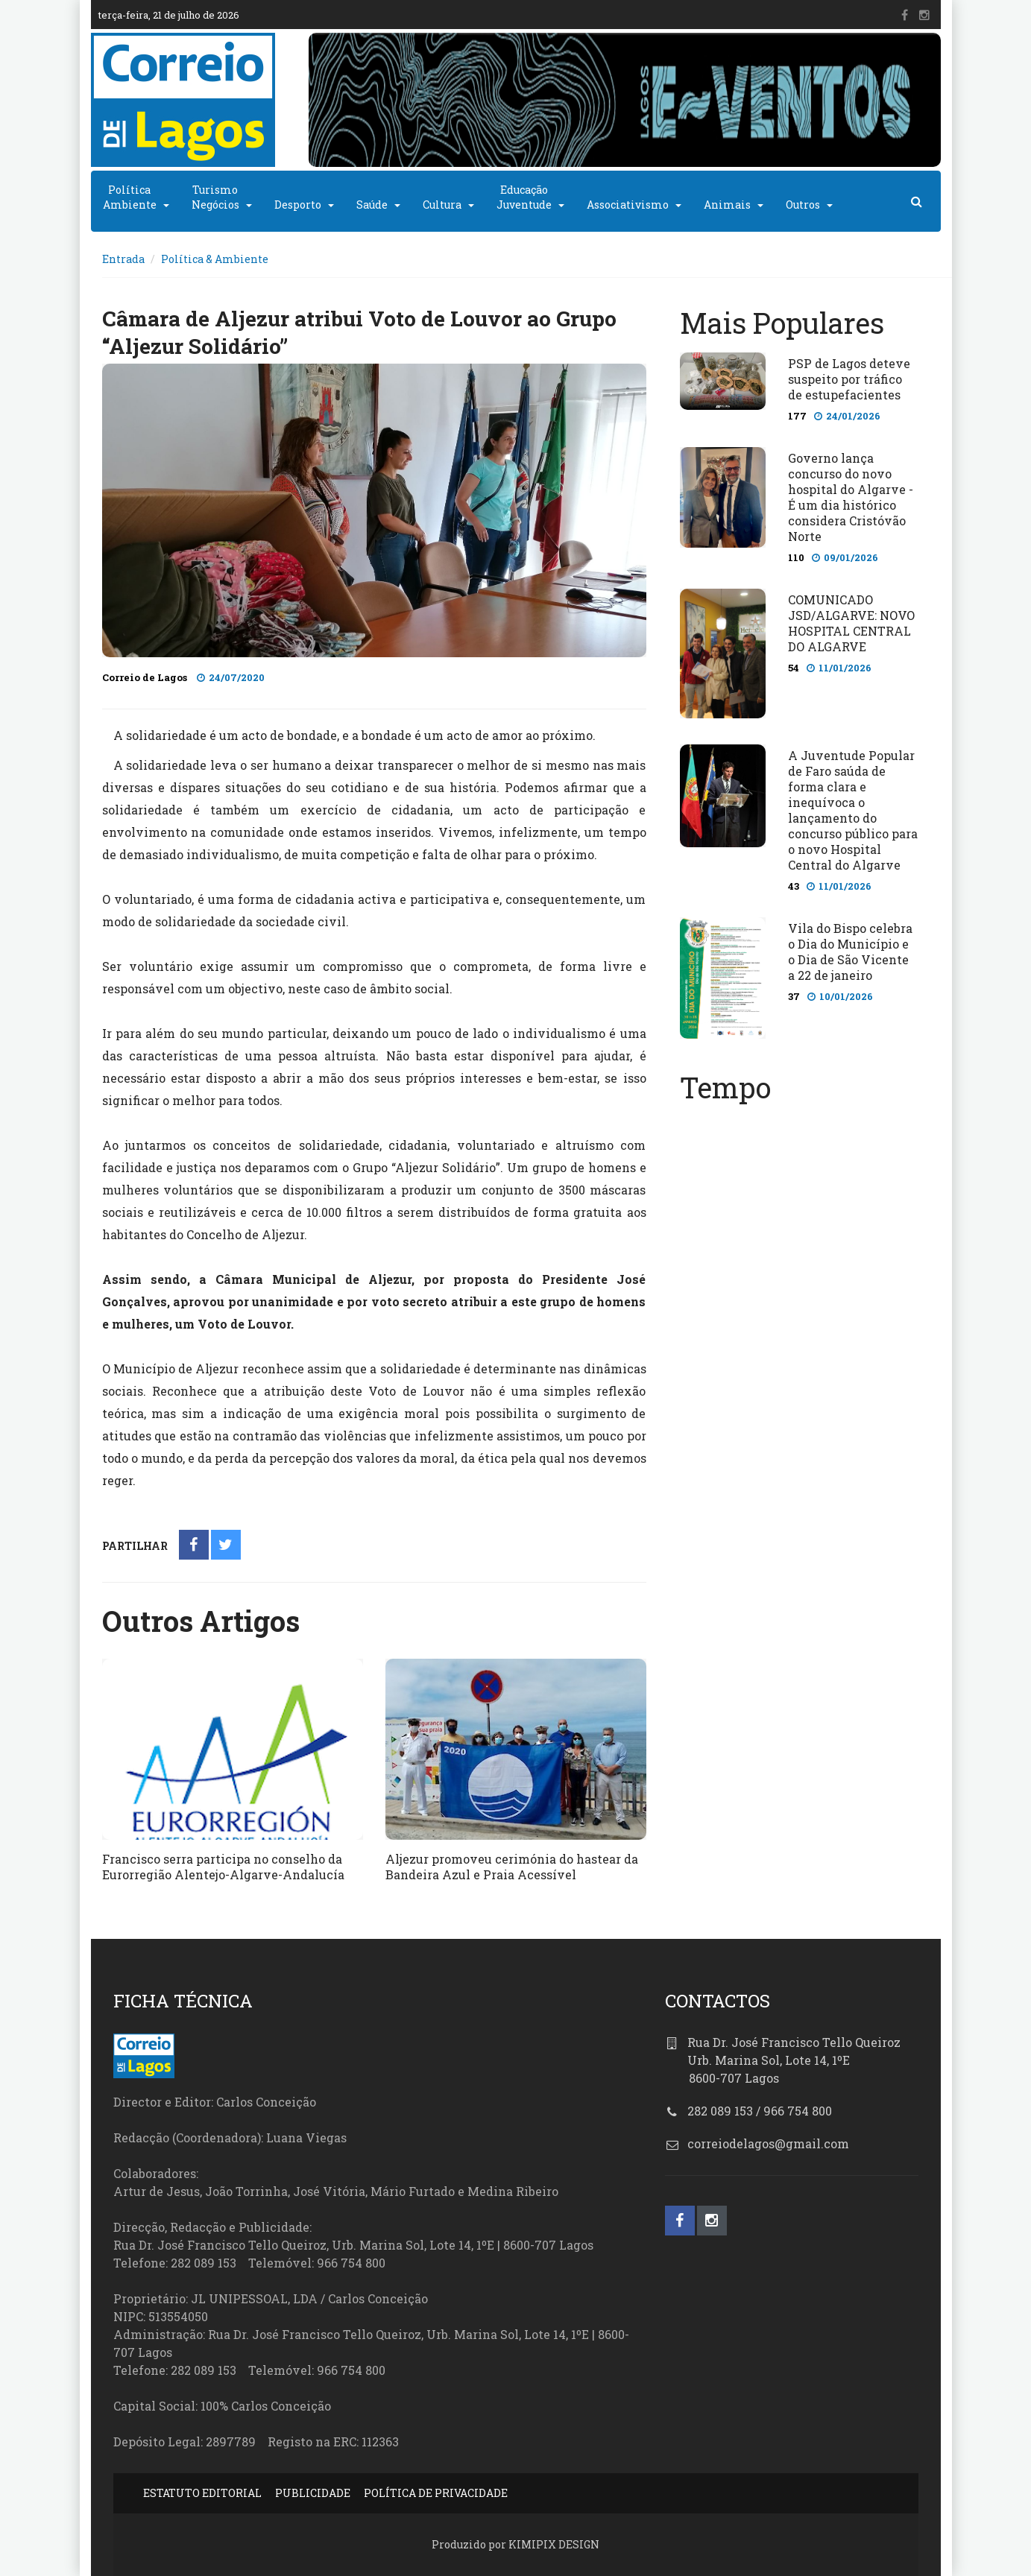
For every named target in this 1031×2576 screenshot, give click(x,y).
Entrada (123, 259)
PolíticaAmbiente (130, 197)
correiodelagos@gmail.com (768, 2143)
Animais (727, 204)
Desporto (297, 204)
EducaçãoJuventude (524, 197)
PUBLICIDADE (312, 2493)
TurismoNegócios (215, 197)
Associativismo (628, 204)
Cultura (442, 204)
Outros (803, 204)
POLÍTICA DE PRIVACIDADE (436, 2493)
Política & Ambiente (214, 259)
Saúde (372, 204)
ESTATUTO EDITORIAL (202, 2493)
